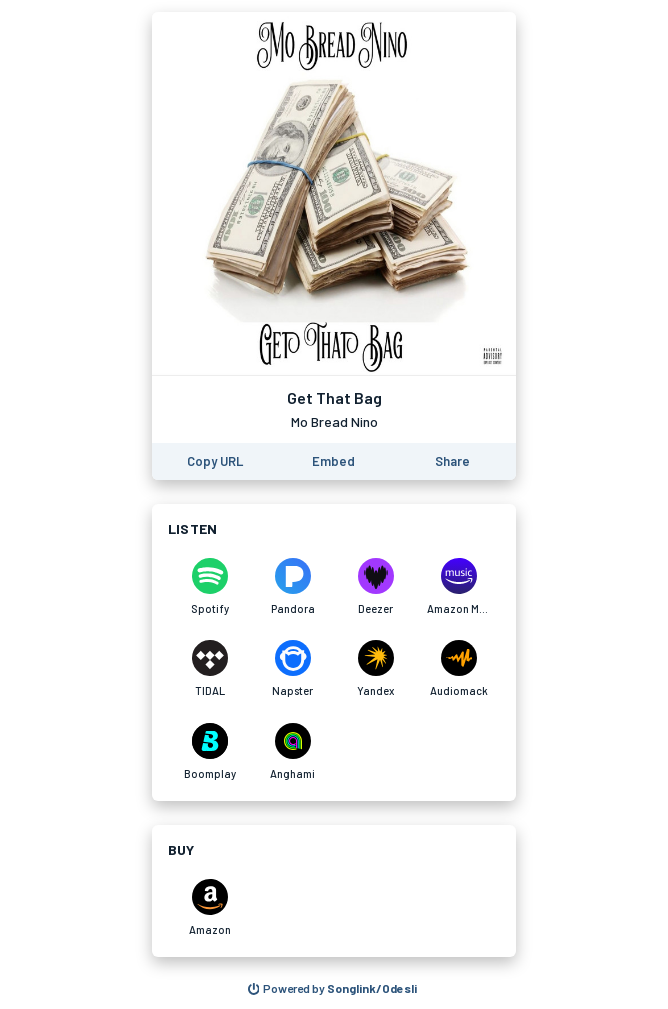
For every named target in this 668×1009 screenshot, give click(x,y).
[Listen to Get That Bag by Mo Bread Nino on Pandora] (292, 587)
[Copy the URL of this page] (215, 461)
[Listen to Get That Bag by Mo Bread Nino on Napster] (292, 669)
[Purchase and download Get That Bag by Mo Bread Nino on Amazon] (209, 908)
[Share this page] (452, 461)
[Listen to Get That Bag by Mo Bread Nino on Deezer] (375, 587)
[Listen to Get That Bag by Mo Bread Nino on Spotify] (209, 587)
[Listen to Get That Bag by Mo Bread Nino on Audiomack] (458, 669)
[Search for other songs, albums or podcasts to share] (333, 989)
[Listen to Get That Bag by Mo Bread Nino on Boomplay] (209, 752)
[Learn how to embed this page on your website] (333, 461)
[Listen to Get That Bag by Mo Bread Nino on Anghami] (292, 752)
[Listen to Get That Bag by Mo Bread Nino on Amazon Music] (458, 587)
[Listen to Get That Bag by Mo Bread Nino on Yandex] (375, 669)
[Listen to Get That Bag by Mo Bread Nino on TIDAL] (209, 669)
